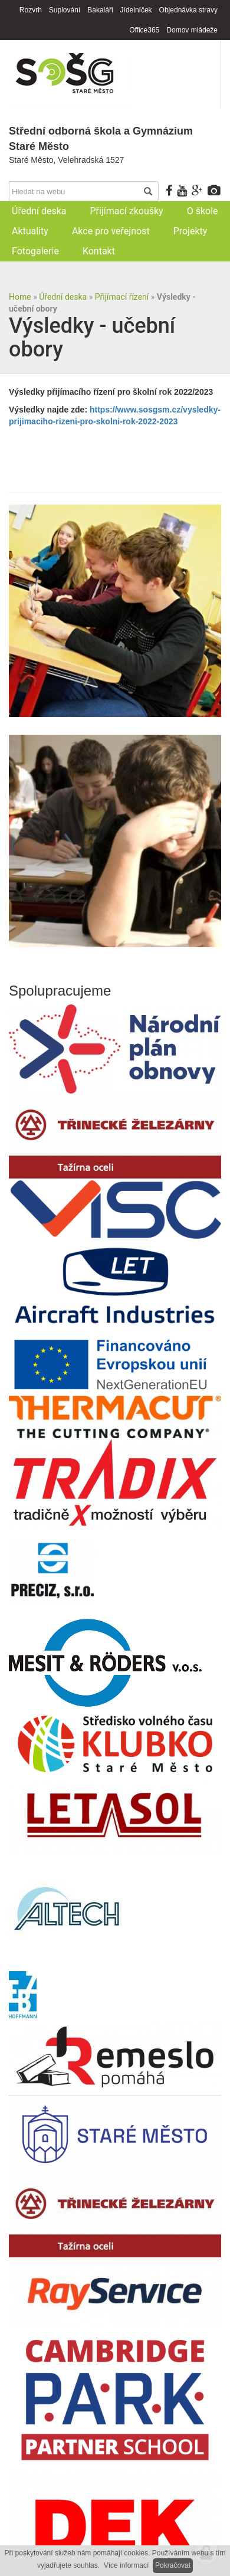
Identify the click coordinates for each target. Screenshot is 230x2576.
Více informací (126, 2565)
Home (20, 297)
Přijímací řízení (122, 297)
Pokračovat (172, 2565)
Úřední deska (63, 297)
